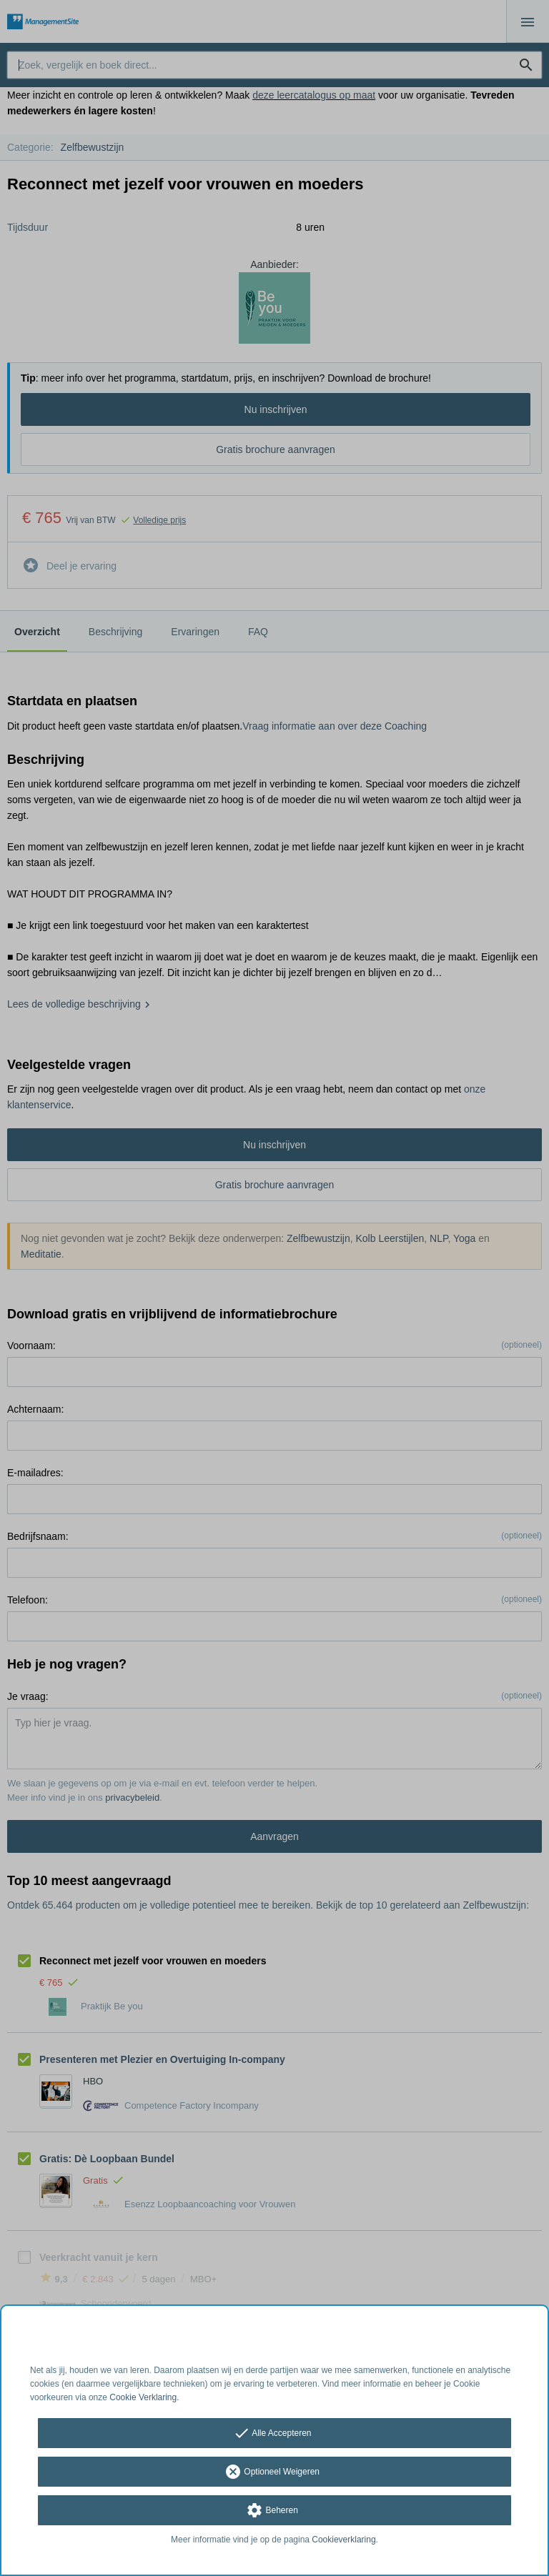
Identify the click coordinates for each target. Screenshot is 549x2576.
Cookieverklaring (343, 2540)
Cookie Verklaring (143, 2397)
